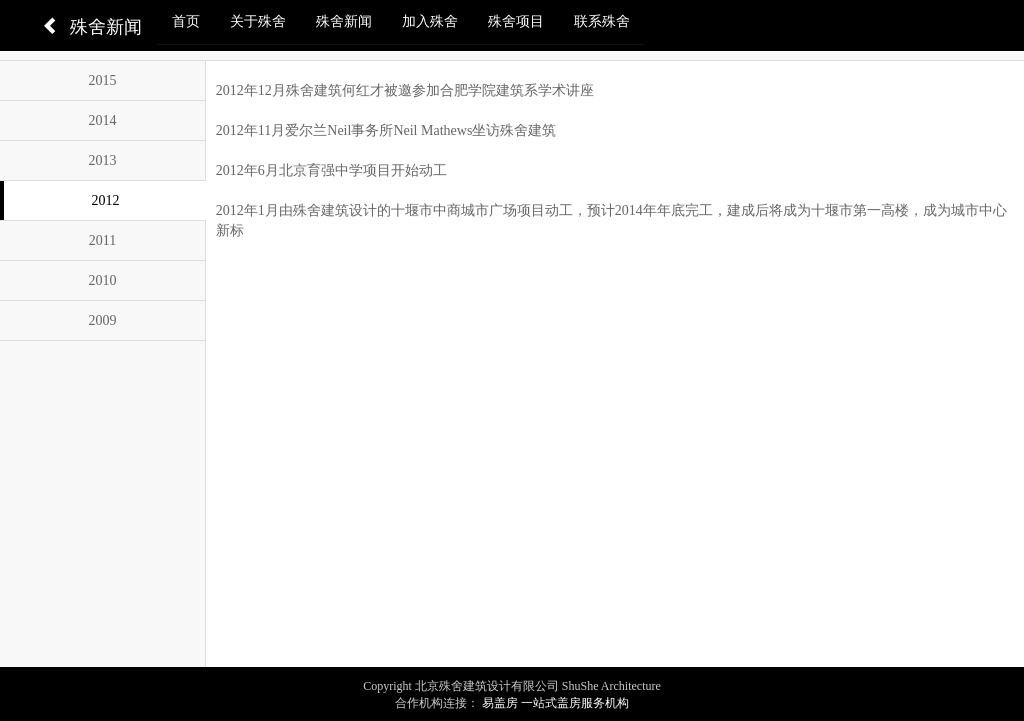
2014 (102, 120)
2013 (102, 160)
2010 (102, 280)
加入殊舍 (430, 21)
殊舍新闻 (344, 21)
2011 (102, 240)
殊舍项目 (516, 21)
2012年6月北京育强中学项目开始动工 (331, 170)
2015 (102, 80)
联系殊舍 (602, 21)
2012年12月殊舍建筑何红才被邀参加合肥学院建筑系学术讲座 (405, 90)
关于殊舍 (258, 21)
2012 (105, 200)
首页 (186, 21)
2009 (102, 320)
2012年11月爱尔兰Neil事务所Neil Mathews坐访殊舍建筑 (386, 130)
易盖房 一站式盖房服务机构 (555, 703)
